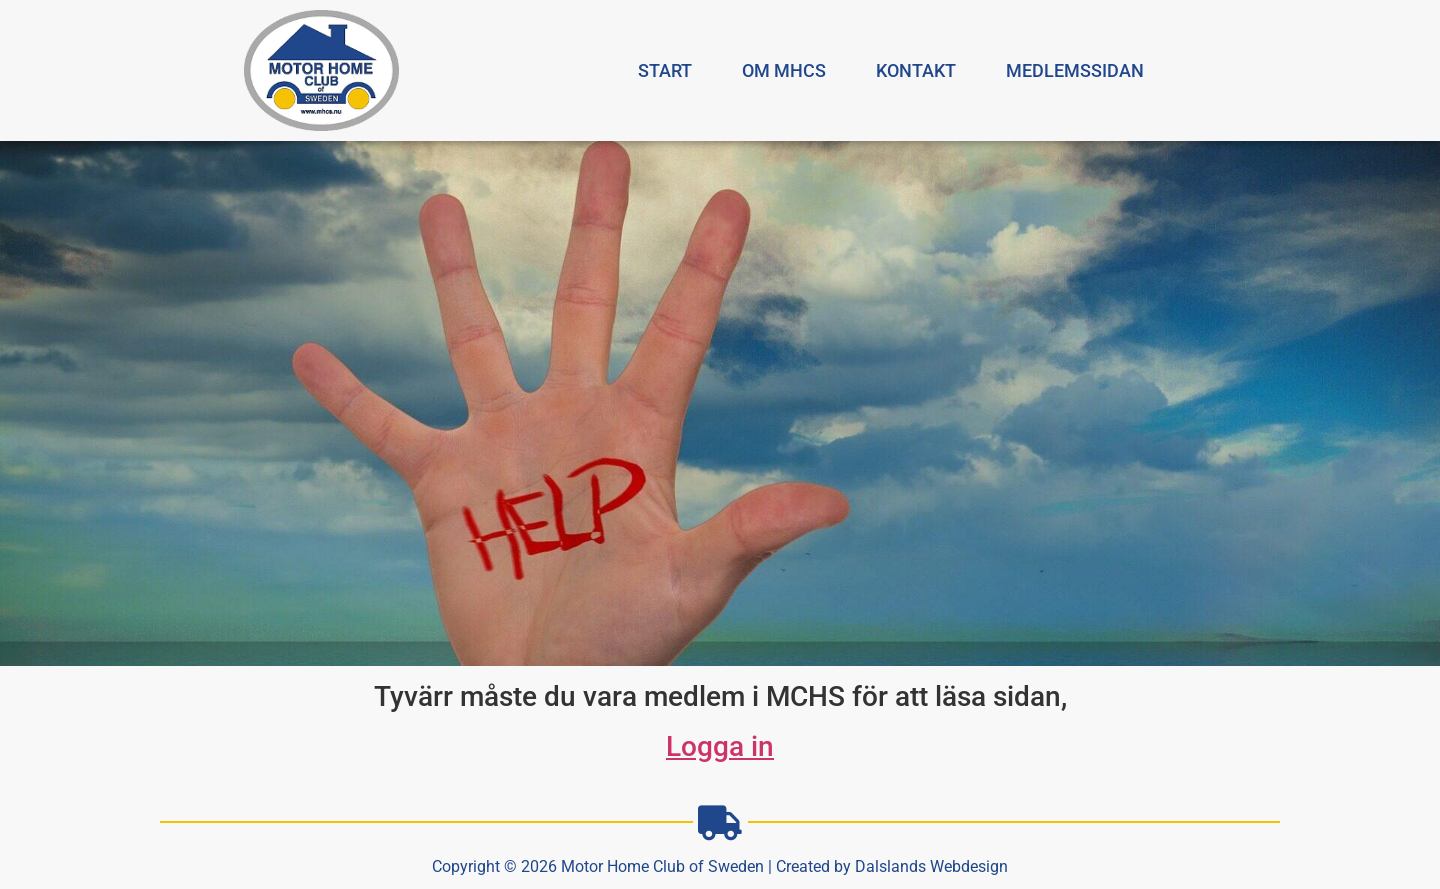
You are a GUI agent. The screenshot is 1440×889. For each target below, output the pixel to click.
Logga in (720, 746)
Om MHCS (784, 70)
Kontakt (916, 70)
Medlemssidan (1075, 70)
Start (665, 70)
